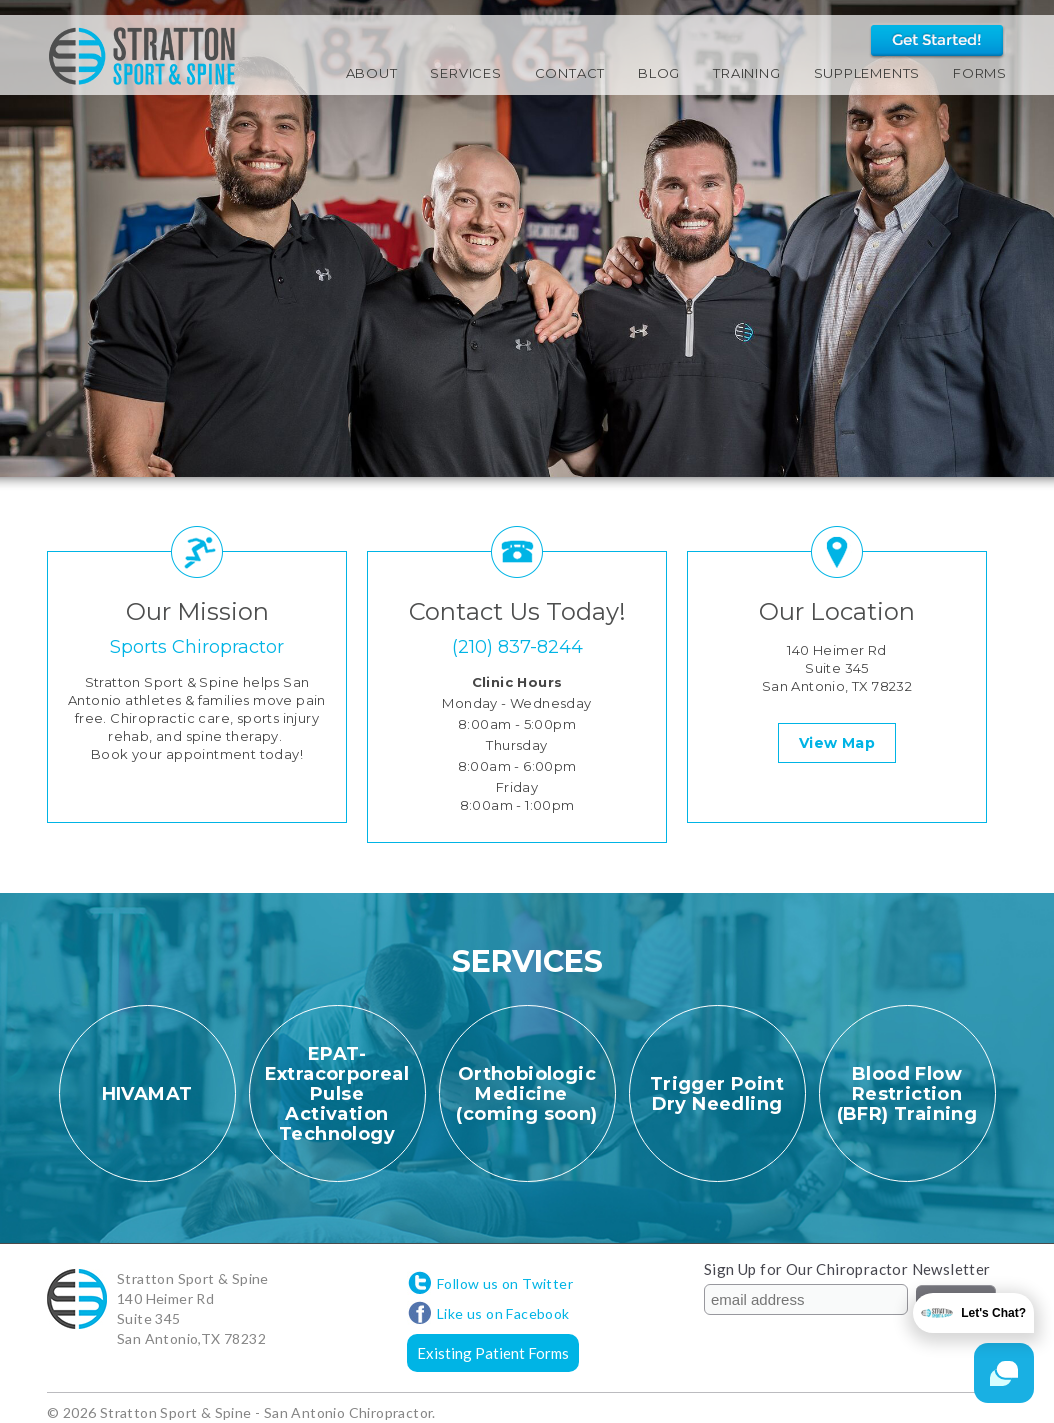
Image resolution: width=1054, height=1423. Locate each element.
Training (746, 73)
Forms (980, 73)
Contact (570, 73)
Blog (659, 73)
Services (465, 73)
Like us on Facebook (503, 1313)
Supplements (867, 73)
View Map (837, 743)
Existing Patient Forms (493, 1353)
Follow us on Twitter (505, 1283)
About (372, 73)
